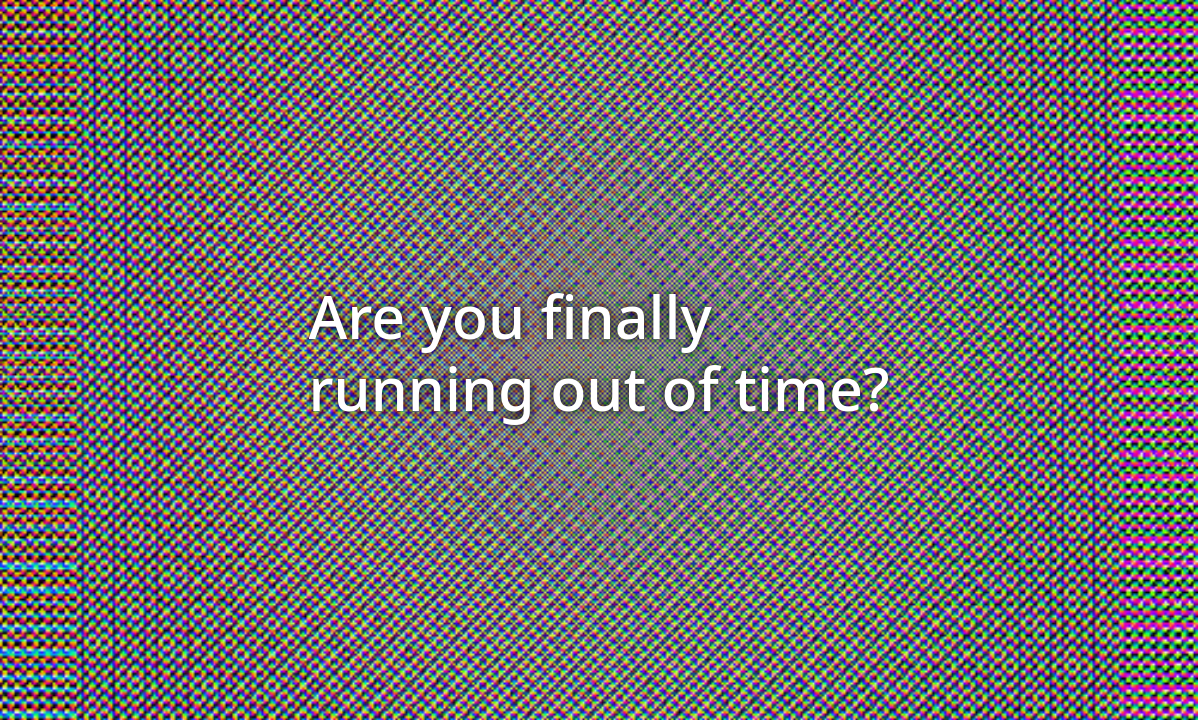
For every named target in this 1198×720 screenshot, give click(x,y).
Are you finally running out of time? (599, 351)
